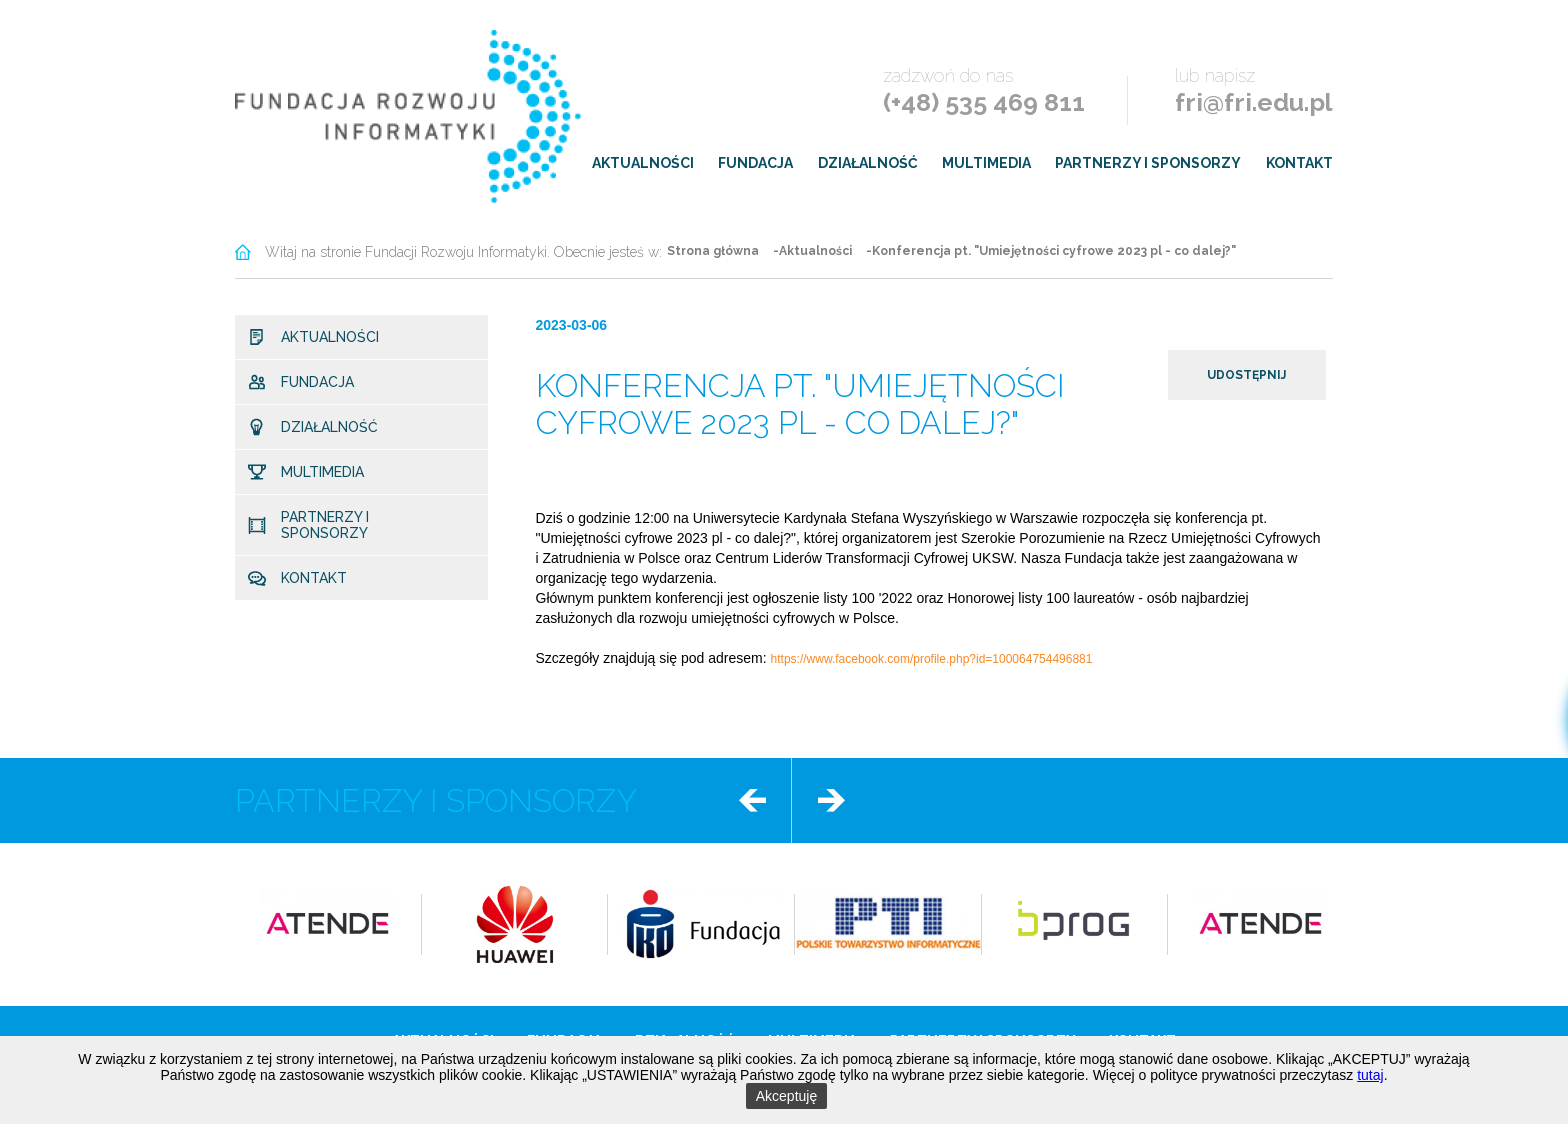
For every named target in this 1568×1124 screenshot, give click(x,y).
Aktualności (643, 163)
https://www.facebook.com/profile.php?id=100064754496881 (932, 659)
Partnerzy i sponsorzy (1148, 163)
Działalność (868, 163)
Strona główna (713, 251)
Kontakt (1299, 163)
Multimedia (986, 163)
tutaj (1370, 1075)
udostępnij (1246, 375)
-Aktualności (812, 251)
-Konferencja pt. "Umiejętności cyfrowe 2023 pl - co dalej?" (1051, 251)
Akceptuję (786, 1096)
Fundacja (755, 163)
